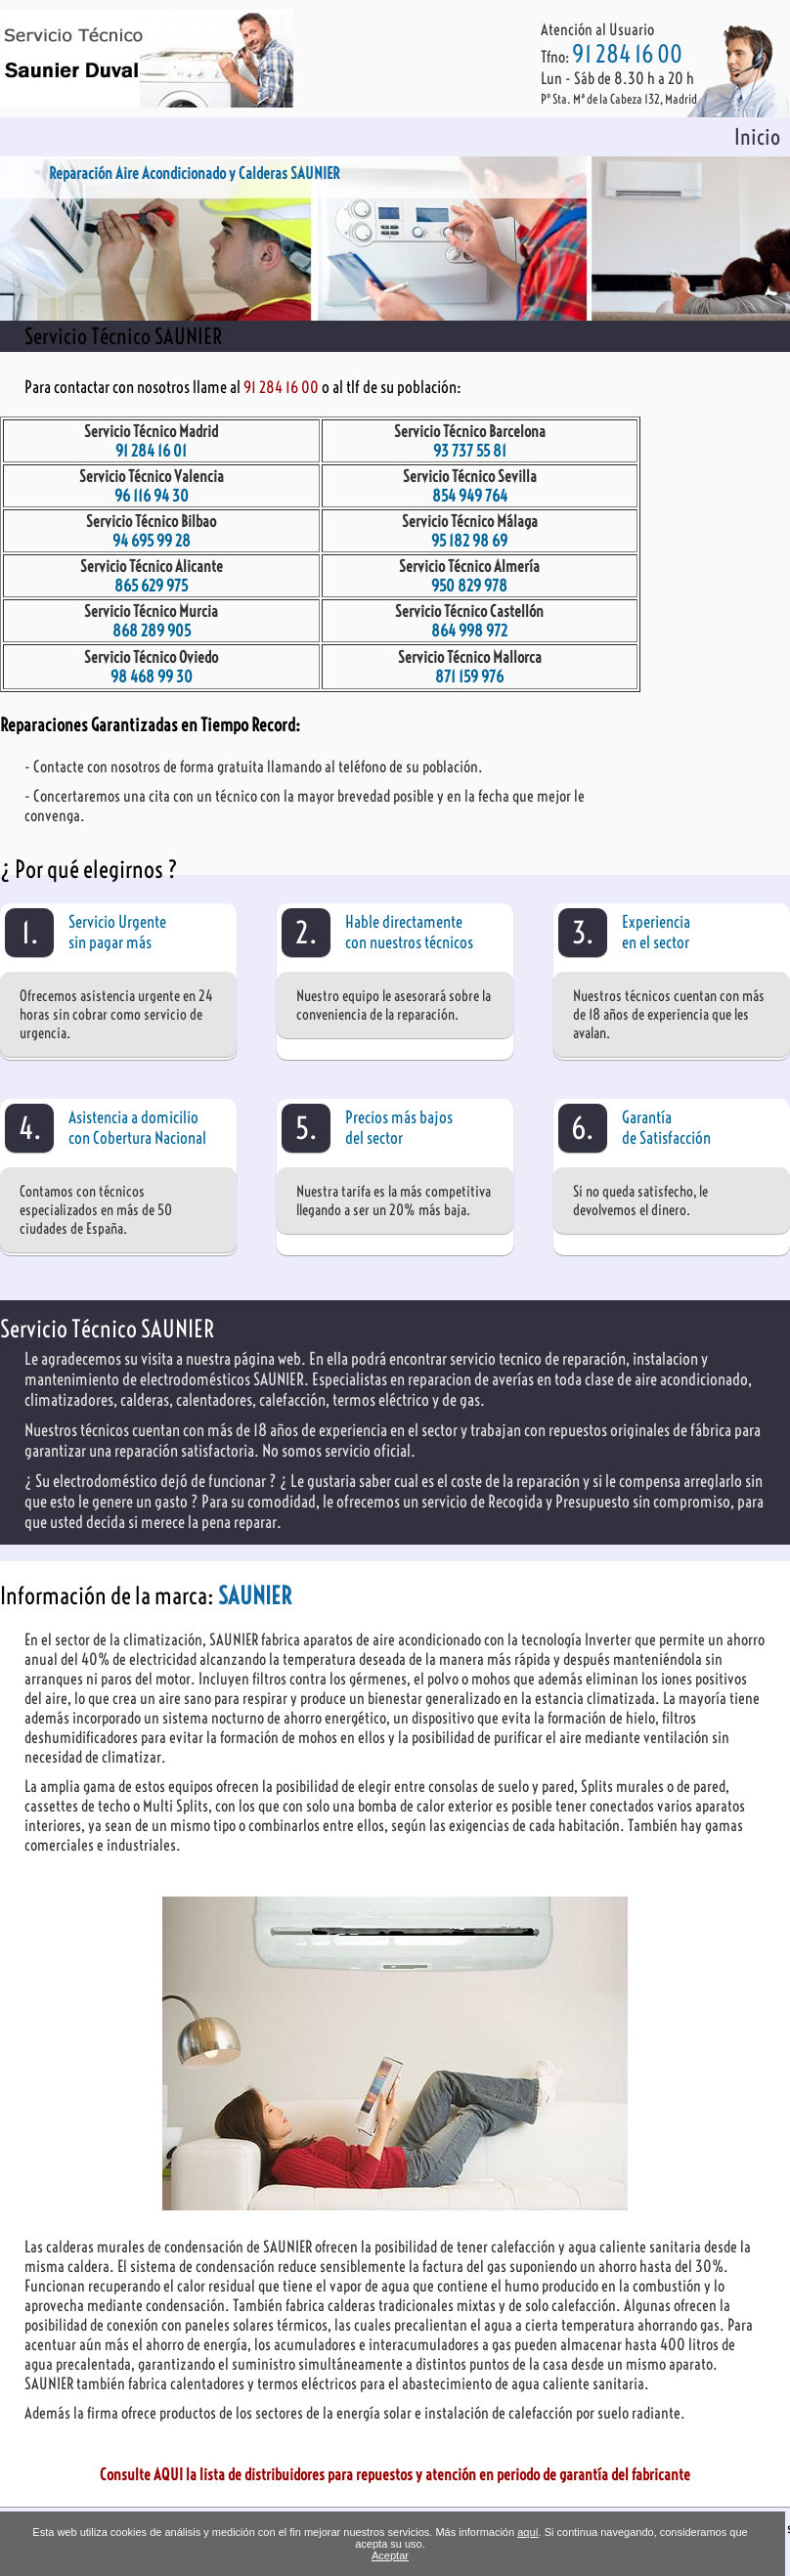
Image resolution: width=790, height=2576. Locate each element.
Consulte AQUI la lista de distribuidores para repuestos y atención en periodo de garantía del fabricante (395, 2474)
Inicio (757, 137)
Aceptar (390, 2555)
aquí (527, 2532)
